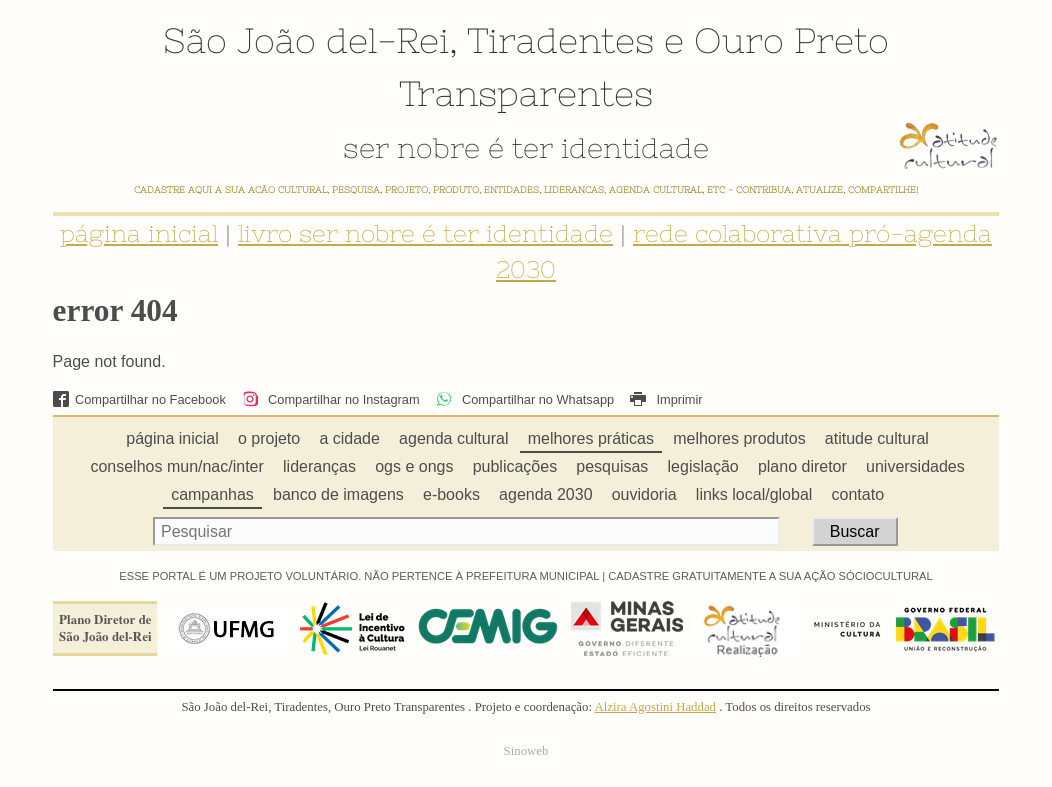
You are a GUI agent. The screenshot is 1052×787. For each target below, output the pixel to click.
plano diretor (802, 466)
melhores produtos (739, 438)
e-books (451, 494)
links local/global (754, 494)
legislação (703, 466)
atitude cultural (877, 438)
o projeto (269, 438)
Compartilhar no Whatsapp (525, 399)
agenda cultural (453, 438)
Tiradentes (560, 40)
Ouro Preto (791, 40)
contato (858, 494)
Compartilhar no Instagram (330, 399)
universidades (915, 466)
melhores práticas (591, 438)
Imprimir (666, 399)
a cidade (349, 438)
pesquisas (612, 466)
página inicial (139, 233)
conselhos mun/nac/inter (176, 466)
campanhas (212, 494)
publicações (515, 466)
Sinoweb (526, 751)
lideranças (319, 466)
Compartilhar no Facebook (139, 399)
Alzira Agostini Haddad (655, 707)
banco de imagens (338, 494)
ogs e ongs (414, 466)
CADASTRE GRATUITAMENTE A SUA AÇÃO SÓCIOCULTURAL (770, 576)
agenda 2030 (545, 494)
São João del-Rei (306, 40)
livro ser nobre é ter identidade (425, 233)
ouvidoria (644, 494)
